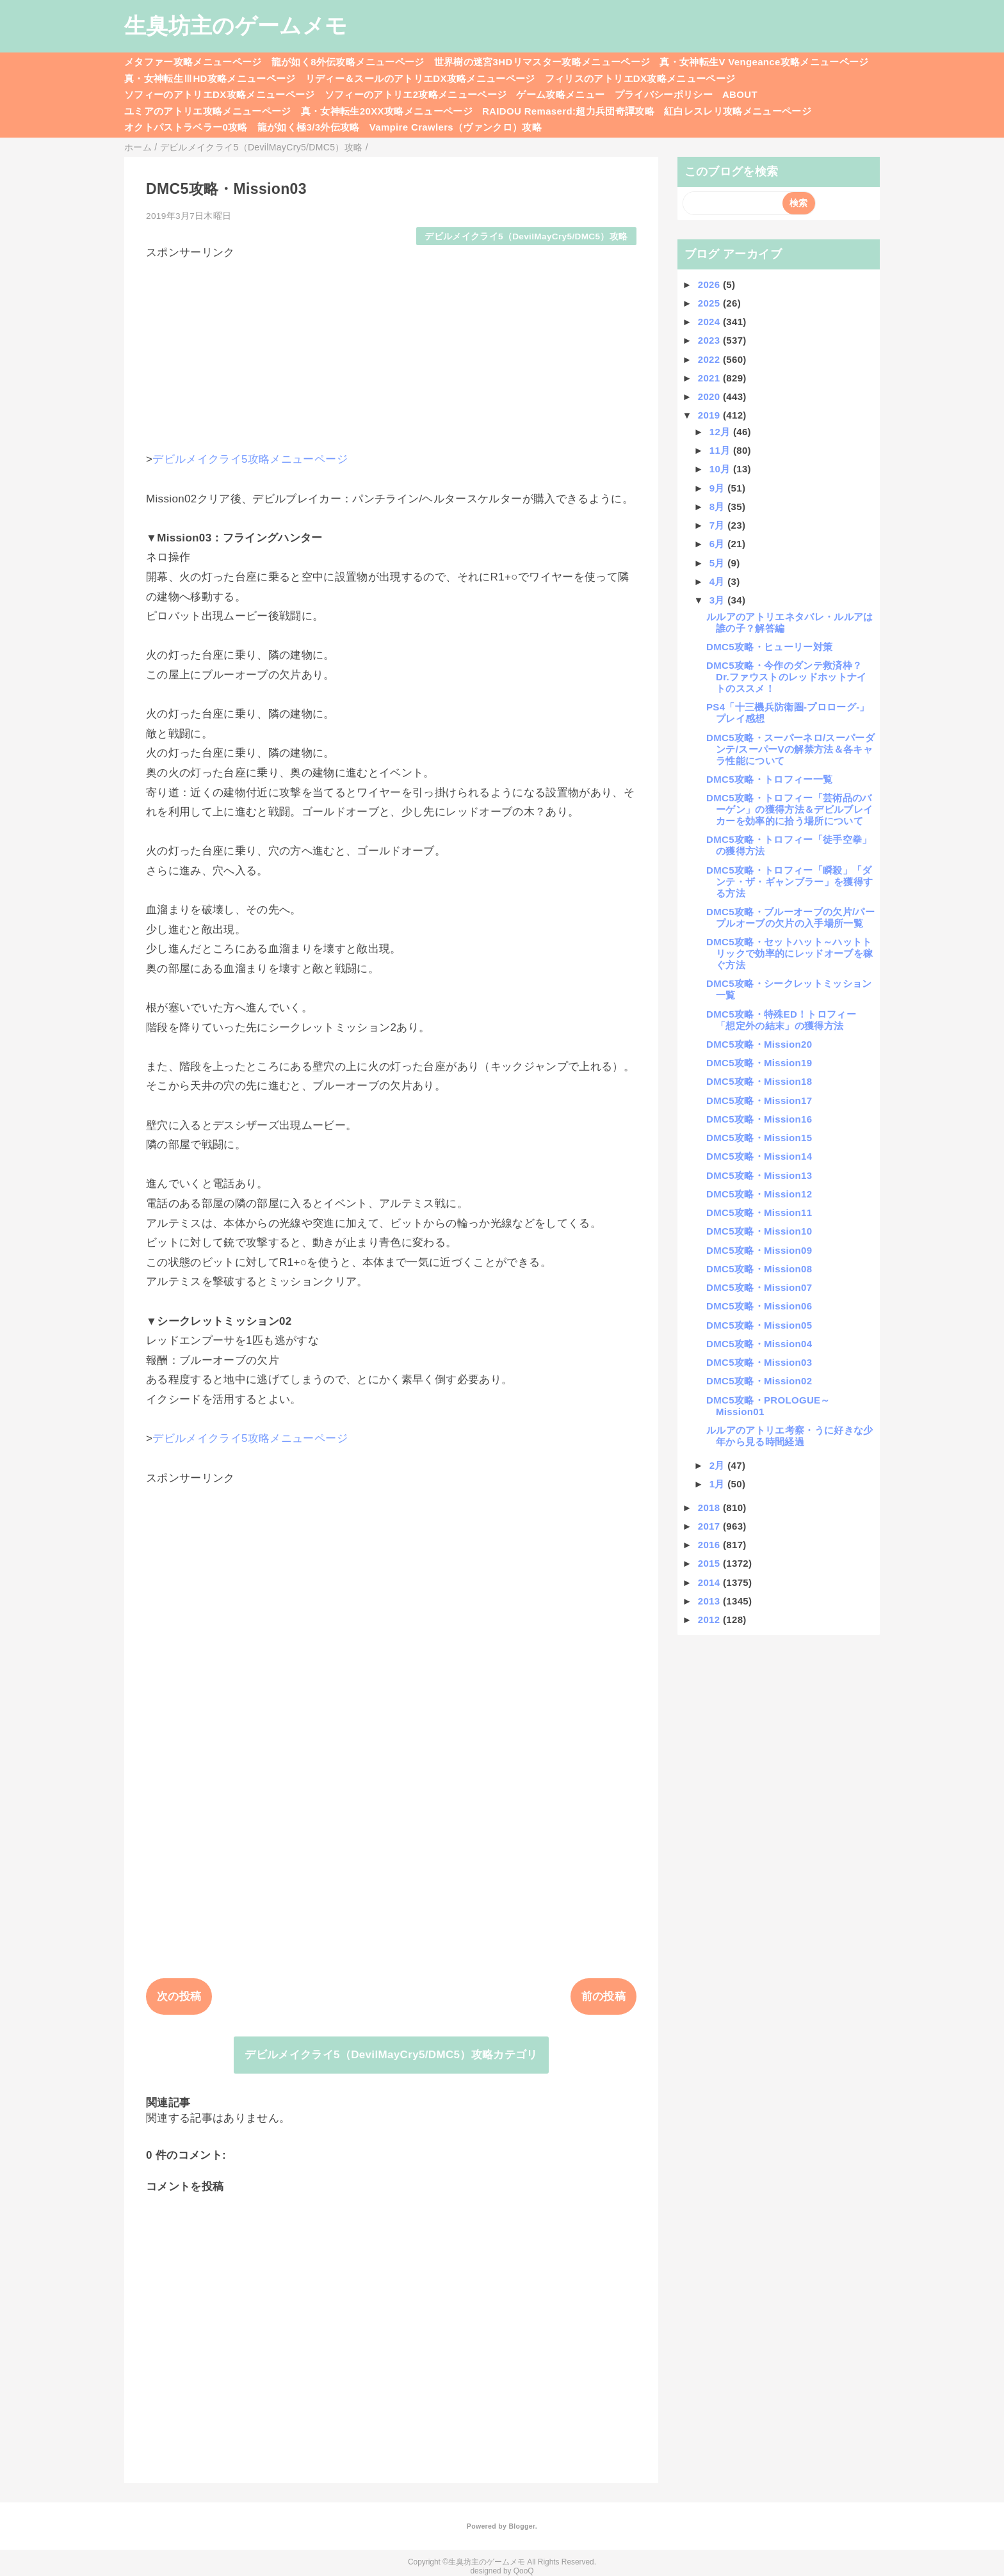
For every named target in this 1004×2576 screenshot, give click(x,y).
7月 (718, 525)
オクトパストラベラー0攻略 (186, 127)
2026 (710, 284)
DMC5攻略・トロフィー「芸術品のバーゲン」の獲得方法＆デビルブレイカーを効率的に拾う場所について (789, 809)
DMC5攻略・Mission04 (759, 1343)
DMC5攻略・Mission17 (759, 1100)
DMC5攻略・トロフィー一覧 (769, 779)
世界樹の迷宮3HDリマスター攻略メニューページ (542, 61)
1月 (718, 1483)
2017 (710, 1526)
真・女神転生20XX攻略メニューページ (387, 111)
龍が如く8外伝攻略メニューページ (348, 61)
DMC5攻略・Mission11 (759, 1212)
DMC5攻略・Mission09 (759, 1250)
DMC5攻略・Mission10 (759, 1231)
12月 (721, 431)
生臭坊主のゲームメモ (235, 25)
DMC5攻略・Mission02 (759, 1380)
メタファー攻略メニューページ (193, 61)
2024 (710, 321)
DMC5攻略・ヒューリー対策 (769, 646)
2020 (710, 396)
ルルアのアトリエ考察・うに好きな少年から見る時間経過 (789, 1436)
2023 (710, 340)
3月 (718, 600)
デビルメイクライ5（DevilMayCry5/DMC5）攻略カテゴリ (391, 2055)
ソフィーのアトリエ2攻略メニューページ (416, 94)
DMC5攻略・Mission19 (759, 1062)
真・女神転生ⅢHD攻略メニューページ (210, 78)
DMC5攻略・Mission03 (759, 1362)
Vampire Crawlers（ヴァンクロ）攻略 (455, 127)
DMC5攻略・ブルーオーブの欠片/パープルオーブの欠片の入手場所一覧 (790, 917)
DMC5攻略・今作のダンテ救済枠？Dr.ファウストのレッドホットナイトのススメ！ (786, 677)
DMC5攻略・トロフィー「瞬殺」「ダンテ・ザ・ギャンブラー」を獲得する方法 (789, 882)
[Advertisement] (391, 349)
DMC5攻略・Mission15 (759, 1137)
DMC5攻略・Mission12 (759, 1193)
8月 (718, 506)
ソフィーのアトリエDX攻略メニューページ (219, 94)
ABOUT (739, 94)
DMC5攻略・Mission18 (759, 1081)
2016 (710, 1544)
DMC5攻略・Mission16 (759, 1119)
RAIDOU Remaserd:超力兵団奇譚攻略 (568, 111)
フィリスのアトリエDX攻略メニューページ (640, 78)
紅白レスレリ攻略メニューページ (737, 111)
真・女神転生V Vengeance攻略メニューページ (764, 61)
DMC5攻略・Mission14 (759, 1156)
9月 (718, 488)
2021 (710, 377)
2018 (710, 1507)
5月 (718, 562)
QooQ (524, 2570)
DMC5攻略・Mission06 (759, 1305)
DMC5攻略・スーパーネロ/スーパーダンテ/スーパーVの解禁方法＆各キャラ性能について (790, 749)
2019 (710, 415)
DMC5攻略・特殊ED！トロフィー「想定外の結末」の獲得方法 (781, 1020)
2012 (710, 1619)
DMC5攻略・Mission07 (759, 1287)
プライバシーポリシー (664, 94)
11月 (721, 450)
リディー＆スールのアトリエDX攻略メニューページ (420, 78)
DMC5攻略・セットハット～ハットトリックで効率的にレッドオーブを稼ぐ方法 (789, 953)
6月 (718, 543)
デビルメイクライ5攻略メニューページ (250, 459)
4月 (718, 581)
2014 (710, 1582)
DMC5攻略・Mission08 (759, 1268)
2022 (710, 359)
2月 (718, 1465)
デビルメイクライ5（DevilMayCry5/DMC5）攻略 (526, 236)
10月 (721, 468)
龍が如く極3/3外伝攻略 (308, 127)
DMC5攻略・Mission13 (759, 1175)
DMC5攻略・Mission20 (759, 1044)
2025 (710, 303)
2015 (710, 1563)
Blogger (521, 2526)
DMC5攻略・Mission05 (759, 1325)
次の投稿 (179, 1996)
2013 (710, 1601)
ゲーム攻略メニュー (560, 94)
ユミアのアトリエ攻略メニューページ (207, 111)
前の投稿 (603, 1996)
